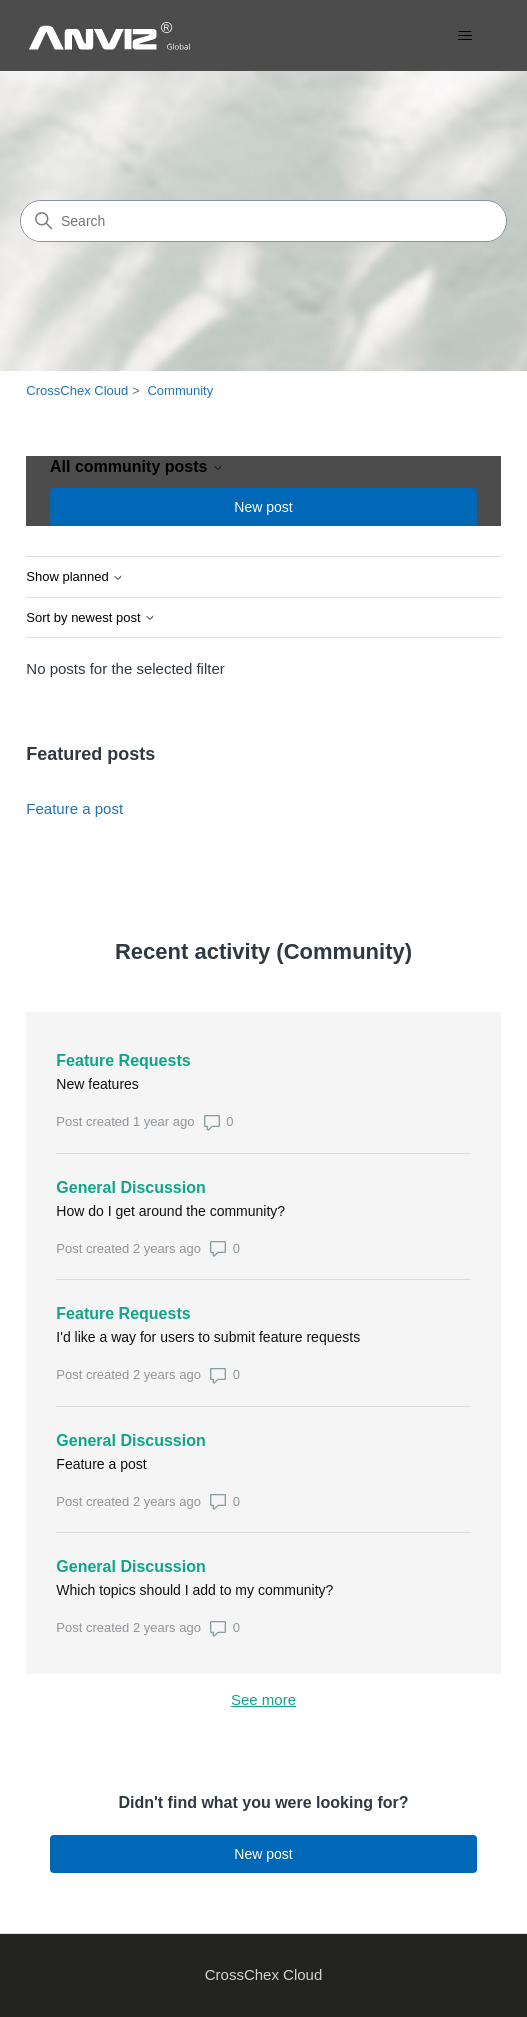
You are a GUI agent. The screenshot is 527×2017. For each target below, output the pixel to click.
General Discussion (130, 1187)
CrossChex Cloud (77, 390)
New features (97, 1084)
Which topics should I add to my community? (194, 1590)
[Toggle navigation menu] (465, 36)
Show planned (75, 577)
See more (346, 1698)
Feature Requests (123, 1060)
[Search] (263, 221)
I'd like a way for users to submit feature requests (208, 1337)
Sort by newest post (91, 618)
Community (180, 390)
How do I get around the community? (170, 1211)
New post (263, 507)
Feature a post (74, 808)
